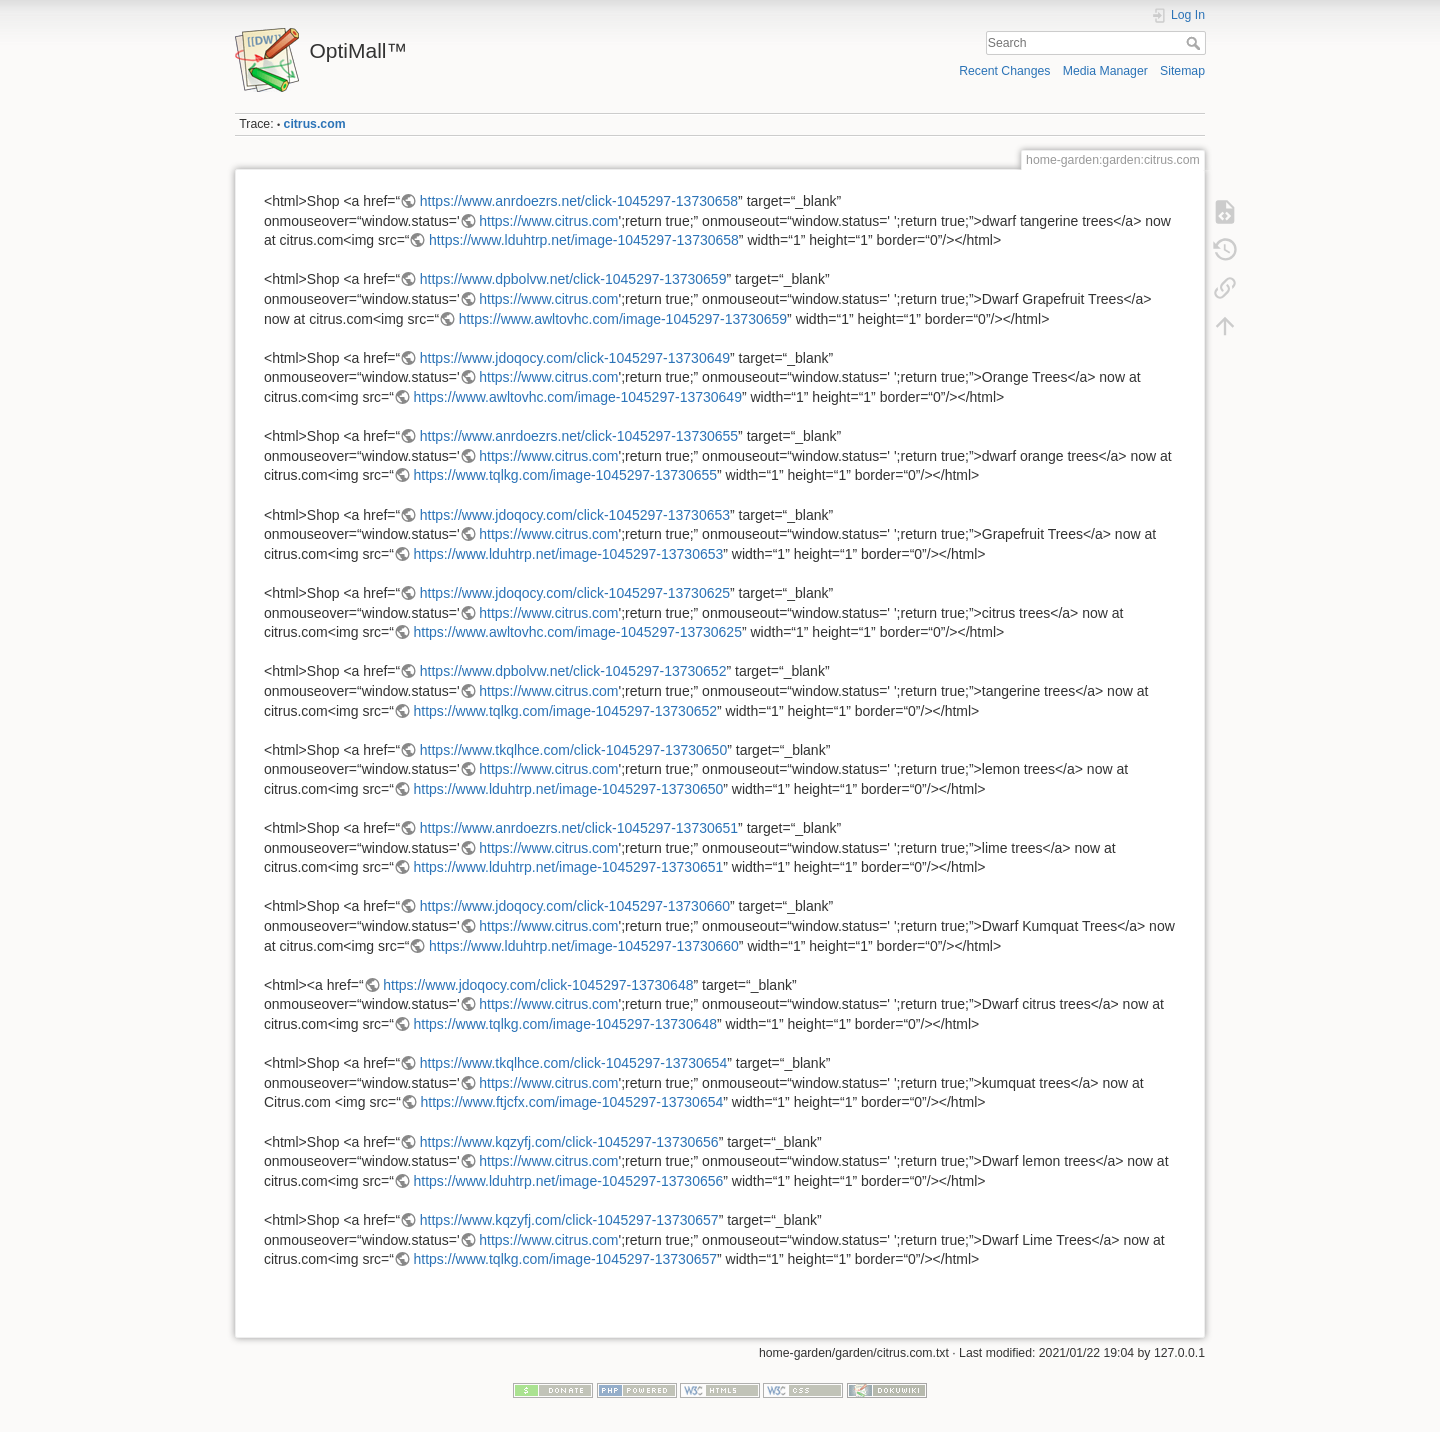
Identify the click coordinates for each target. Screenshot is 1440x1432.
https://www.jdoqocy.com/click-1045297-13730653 (575, 515)
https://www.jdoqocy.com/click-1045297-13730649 (575, 358)
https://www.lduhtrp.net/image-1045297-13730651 (569, 867)
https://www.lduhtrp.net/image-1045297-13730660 (584, 946)
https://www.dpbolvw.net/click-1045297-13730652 (573, 671)
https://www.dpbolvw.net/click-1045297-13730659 (573, 279)
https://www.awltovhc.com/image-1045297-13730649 (578, 397)
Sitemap (1182, 71)
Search (1195, 43)
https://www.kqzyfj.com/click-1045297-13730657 (569, 1220)
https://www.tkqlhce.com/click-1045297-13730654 (573, 1063)
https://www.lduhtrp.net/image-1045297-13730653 (569, 554)
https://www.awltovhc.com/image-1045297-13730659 (623, 319)
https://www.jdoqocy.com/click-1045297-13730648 (538, 985)
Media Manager (1105, 71)
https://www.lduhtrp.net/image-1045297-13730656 (569, 1181)
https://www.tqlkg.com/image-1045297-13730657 (566, 1259)
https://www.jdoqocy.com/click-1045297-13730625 (575, 593)
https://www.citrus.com (548, 221)
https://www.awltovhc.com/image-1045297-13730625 (578, 632)
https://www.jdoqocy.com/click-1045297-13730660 (575, 906)
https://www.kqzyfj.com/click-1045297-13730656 (569, 1142)
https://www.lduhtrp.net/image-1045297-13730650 (569, 789)
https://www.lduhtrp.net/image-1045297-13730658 (584, 240)
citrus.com (315, 124)
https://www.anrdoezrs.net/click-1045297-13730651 (579, 828)
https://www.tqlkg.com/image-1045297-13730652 (566, 711)
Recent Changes (1004, 71)
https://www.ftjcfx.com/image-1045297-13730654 (572, 1102)
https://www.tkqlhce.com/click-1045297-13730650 (573, 750)
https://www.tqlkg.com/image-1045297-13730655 (566, 475)
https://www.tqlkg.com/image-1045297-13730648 (566, 1024)
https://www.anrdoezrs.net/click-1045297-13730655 (579, 436)
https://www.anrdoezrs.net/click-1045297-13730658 (579, 201)
